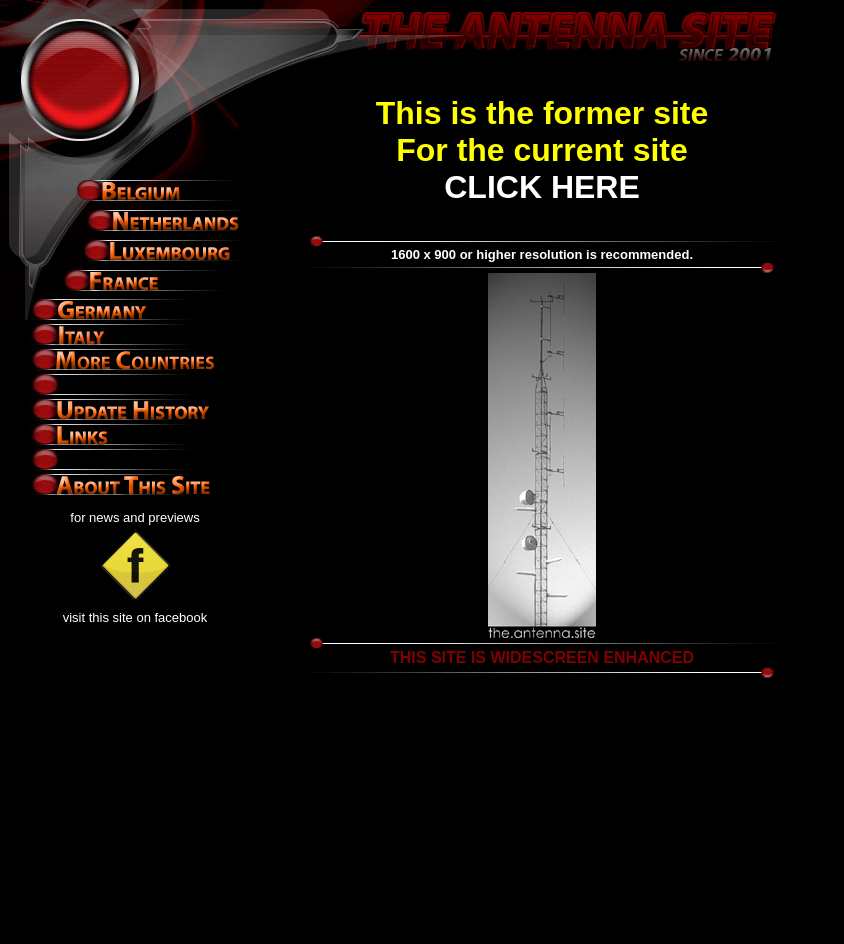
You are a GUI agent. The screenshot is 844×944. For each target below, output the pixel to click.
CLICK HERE (542, 187)
